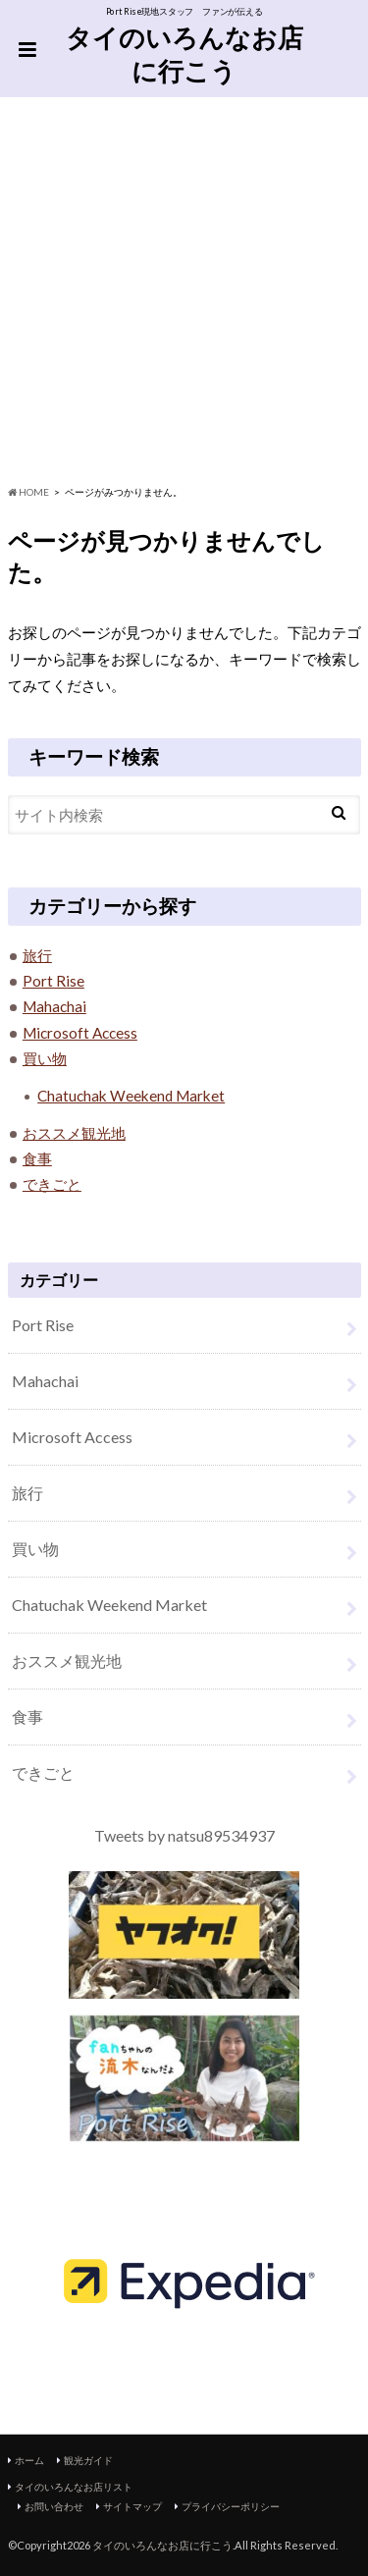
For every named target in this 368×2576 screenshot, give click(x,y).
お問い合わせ (54, 2506)
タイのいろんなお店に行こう (184, 54)
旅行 (37, 955)
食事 (37, 1158)
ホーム (29, 2460)
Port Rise (53, 981)
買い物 (45, 1058)
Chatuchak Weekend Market (131, 1095)
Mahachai (54, 1006)
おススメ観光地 (74, 1133)
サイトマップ (132, 2506)
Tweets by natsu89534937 (184, 1835)
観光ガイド (88, 2460)
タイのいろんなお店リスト (73, 2487)
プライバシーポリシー (231, 2506)
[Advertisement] (184, 291)
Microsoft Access (80, 1033)
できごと (52, 1184)
